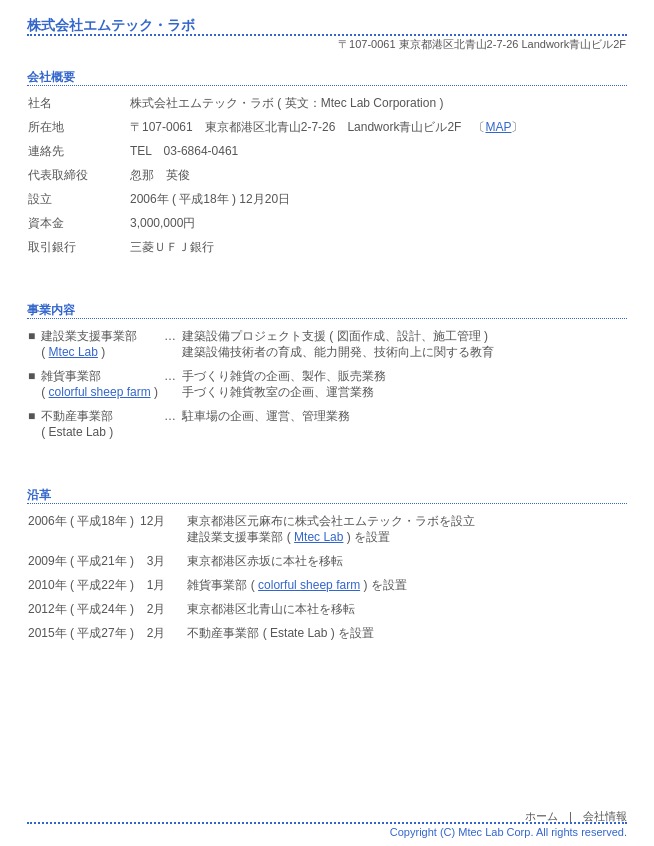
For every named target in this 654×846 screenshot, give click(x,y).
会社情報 (605, 816)
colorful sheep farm (100, 392)
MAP (498, 127)
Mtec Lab (73, 352)
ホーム (541, 816)
